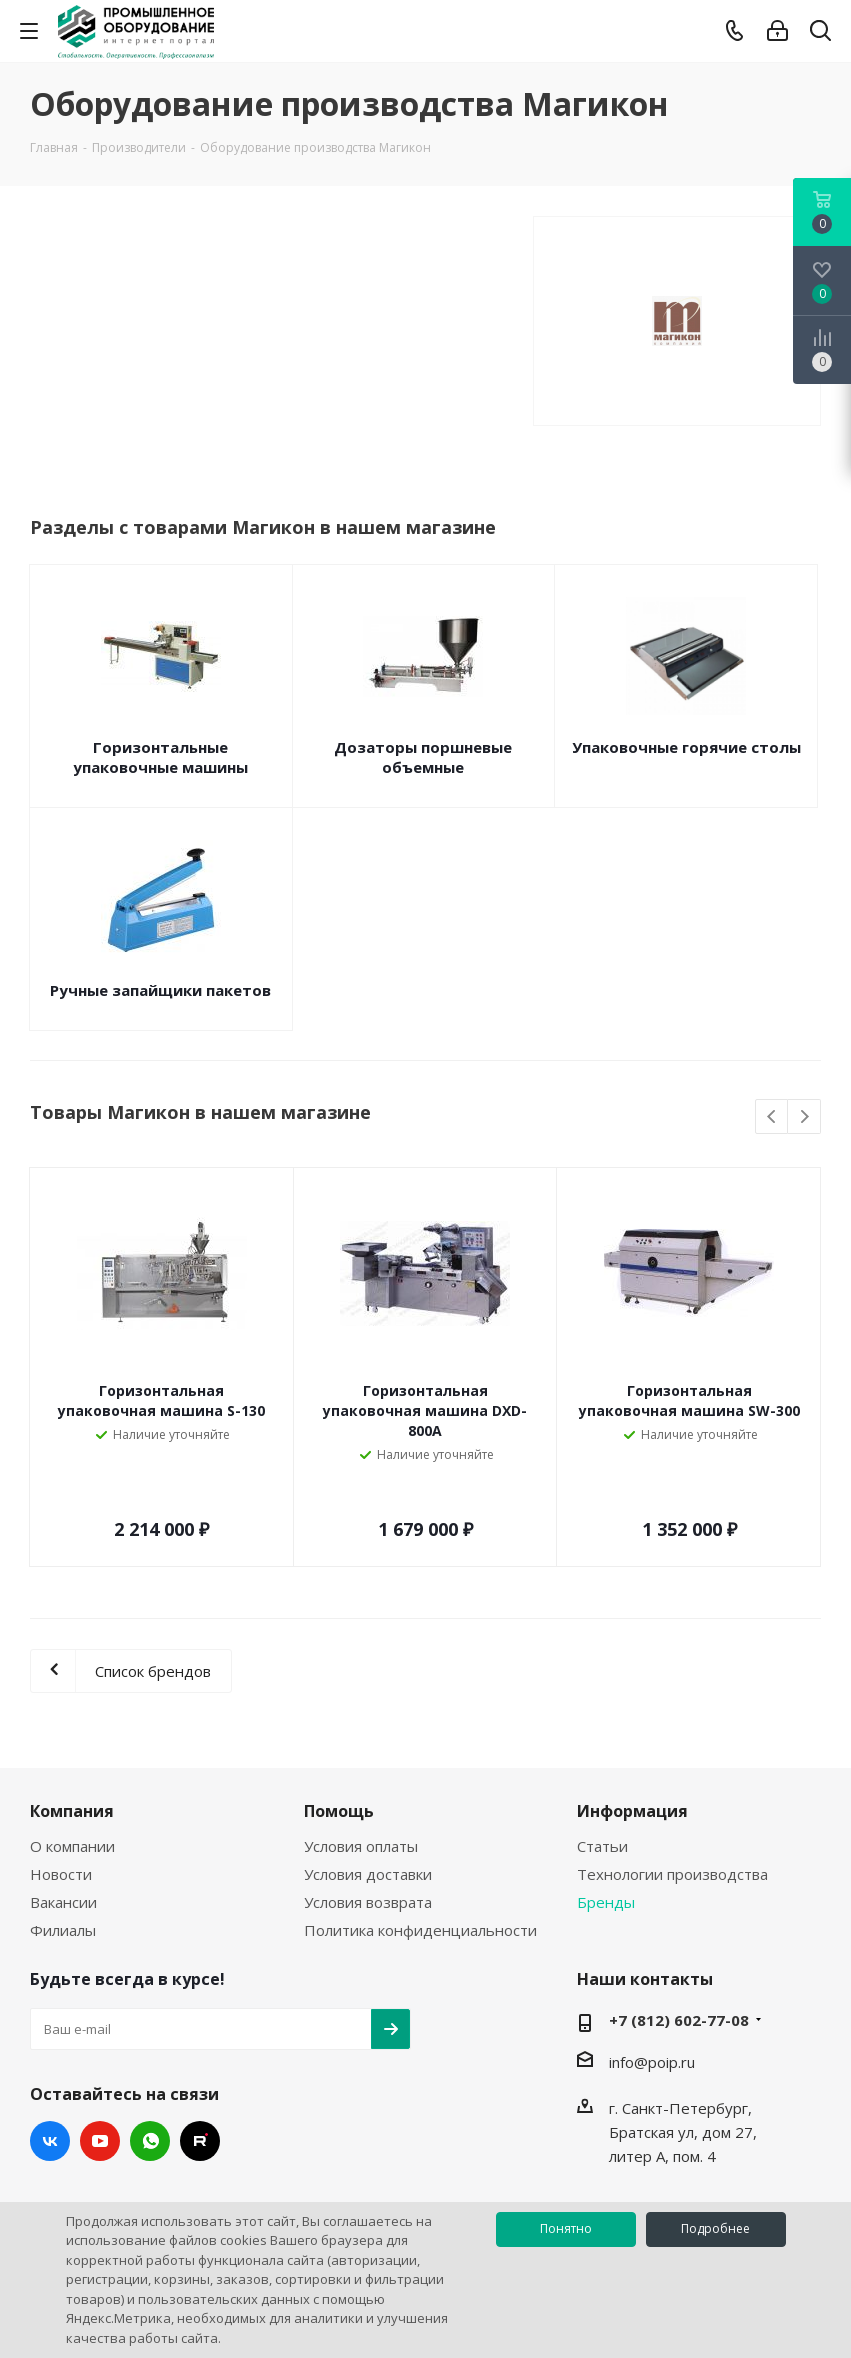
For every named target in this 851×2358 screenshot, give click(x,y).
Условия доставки (368, 1874)
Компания (72, 1811)
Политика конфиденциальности (420, 1930)
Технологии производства (672, 1874)
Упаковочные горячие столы (686, 747)
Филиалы (63, 1930)
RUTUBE (200, 2141)
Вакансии (63, 1902)
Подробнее (715, 2228)
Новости (61, 1874)
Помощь (339, 1811)
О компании (72, 1846)
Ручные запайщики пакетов (160, 990)
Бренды (606, 1902)
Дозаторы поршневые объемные (423, 757)
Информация (632, 1811)
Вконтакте (50, 2141)
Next (804, 1117)
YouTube (100, 2141)
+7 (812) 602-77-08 (679, 2020)
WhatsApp (150, 2141)
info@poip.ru (652, 2062)
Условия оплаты (361, 1846)
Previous (772, 1117)
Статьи (602, 1846)
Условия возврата (368, 1902)
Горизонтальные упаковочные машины (160, 757)
